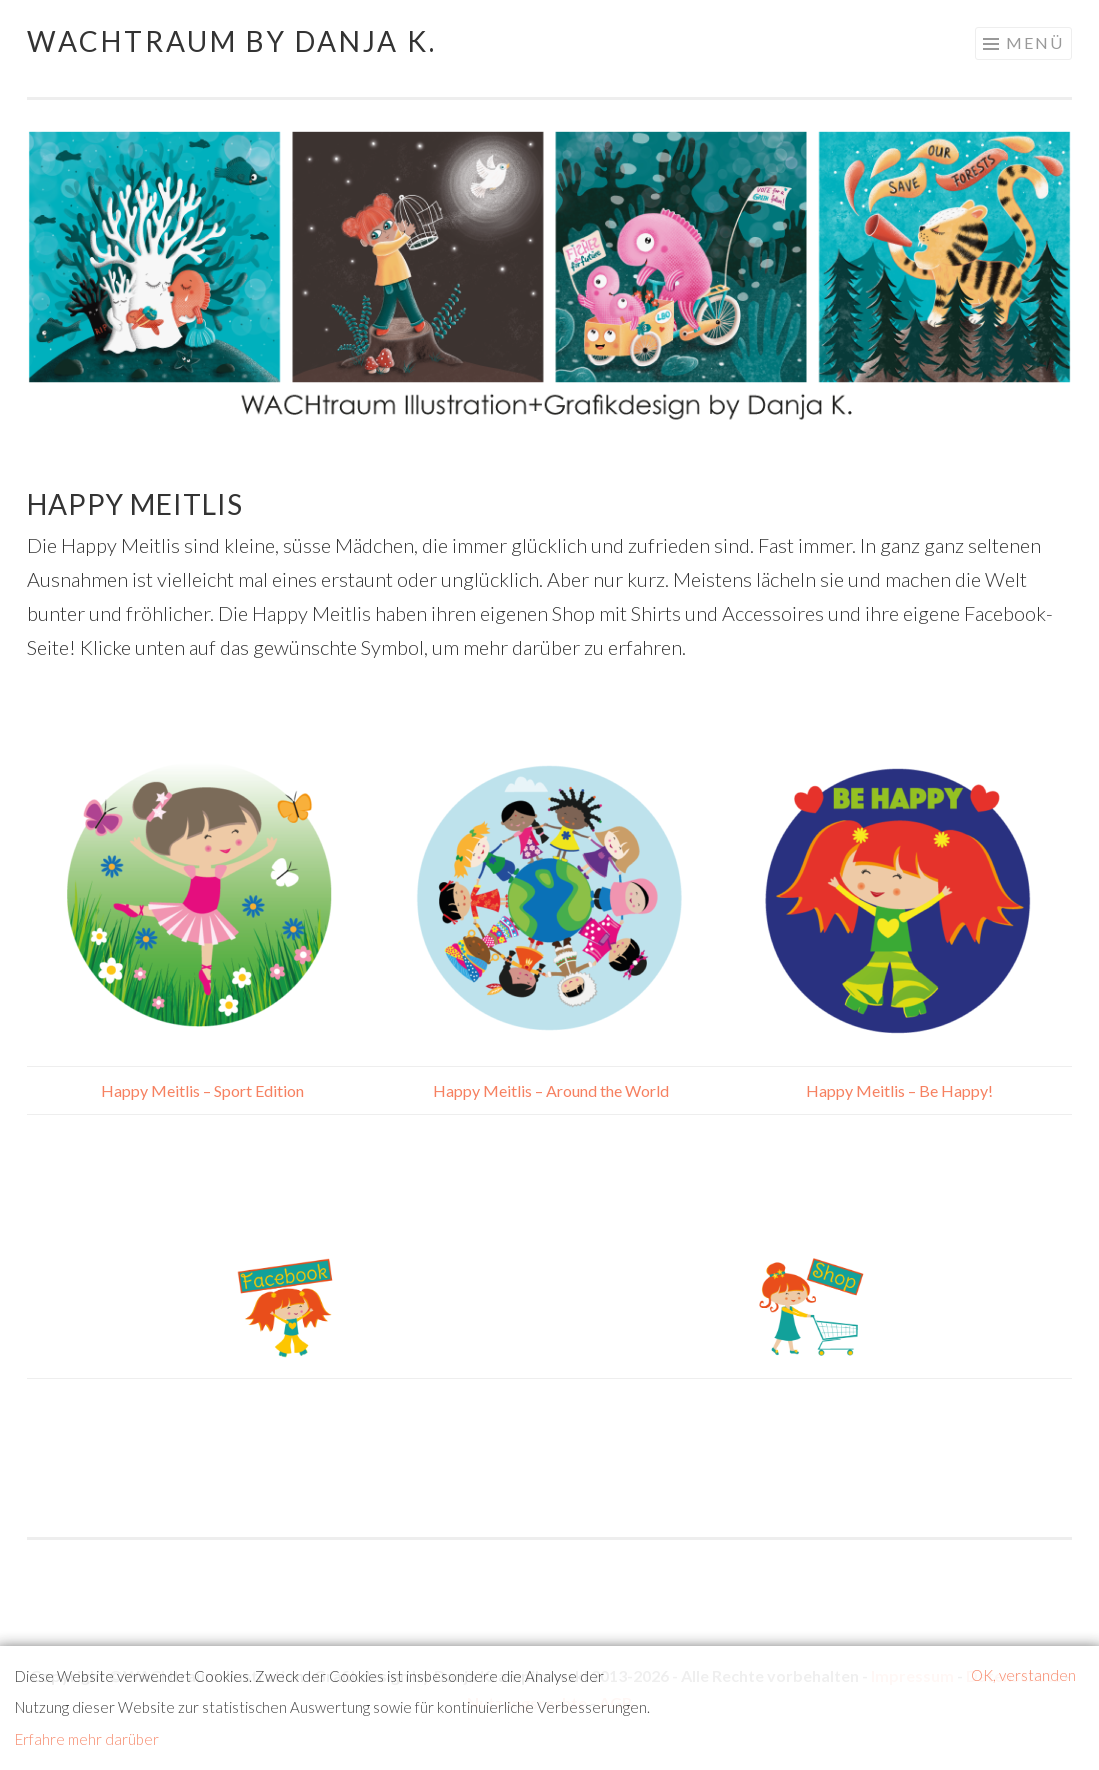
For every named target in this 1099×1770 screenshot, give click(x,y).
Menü (1035, 42)
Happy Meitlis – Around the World (549, 1090)
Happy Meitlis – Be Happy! (898, 1090)
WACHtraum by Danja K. (232, 41)
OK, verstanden (1023, 1675)
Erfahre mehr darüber (87, 1739)
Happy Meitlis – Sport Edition (201, 1090)
